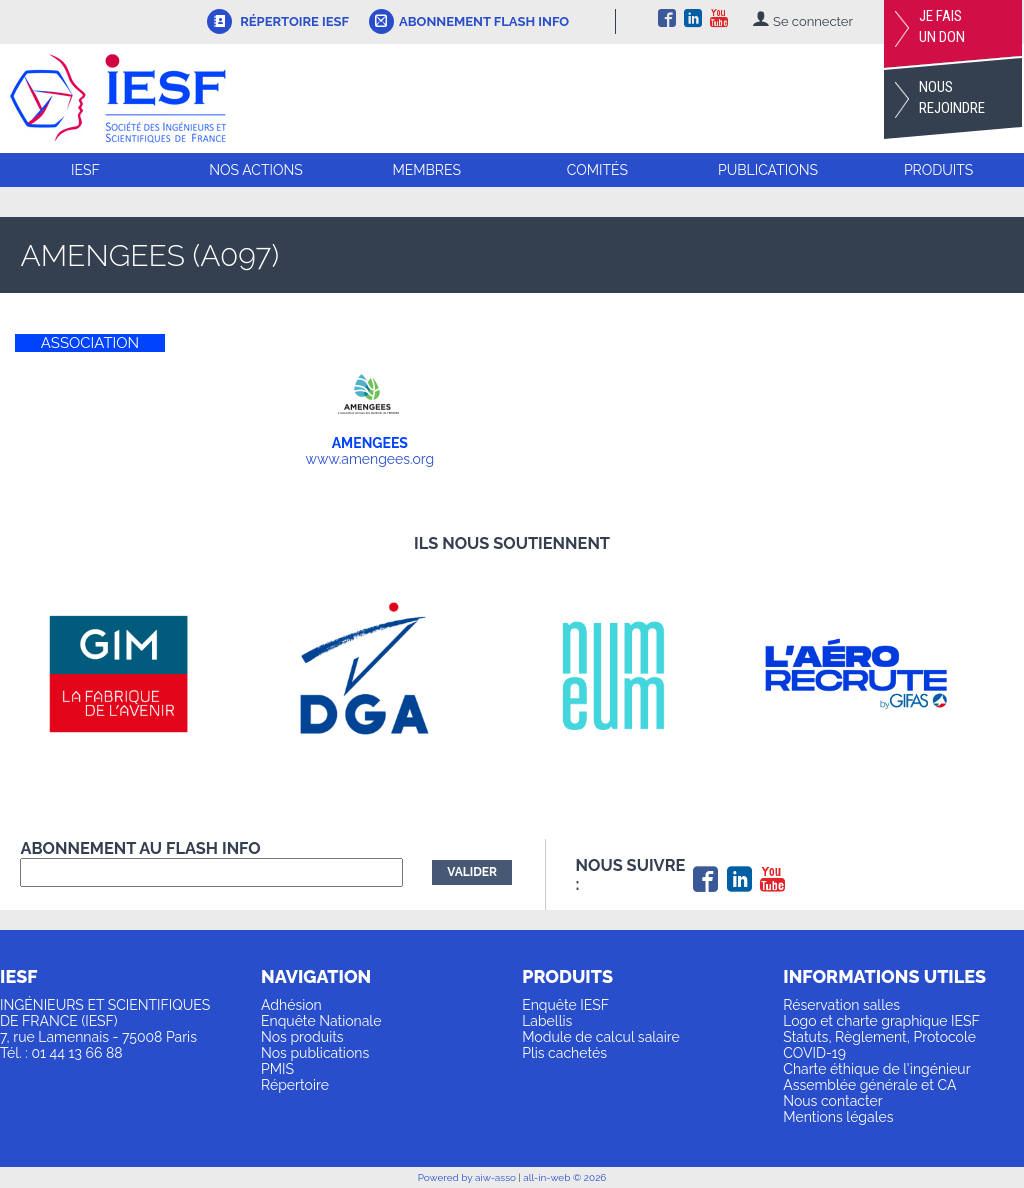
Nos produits (302, 1037)
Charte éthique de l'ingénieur (876, 1069)
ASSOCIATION (90, 343)
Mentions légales (838, 1117)
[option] (143, 674)
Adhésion (291, 1005)
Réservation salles (841, 1005)
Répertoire (295, 1085)
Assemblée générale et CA (869, 1085)
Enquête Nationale (321, 1021)
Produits (938, 170)
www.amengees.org (370, 459)
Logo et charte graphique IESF (881, 1021)
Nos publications (315, 1053)
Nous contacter (832, 1101)
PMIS (277, 1069)
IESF (85, 170)
